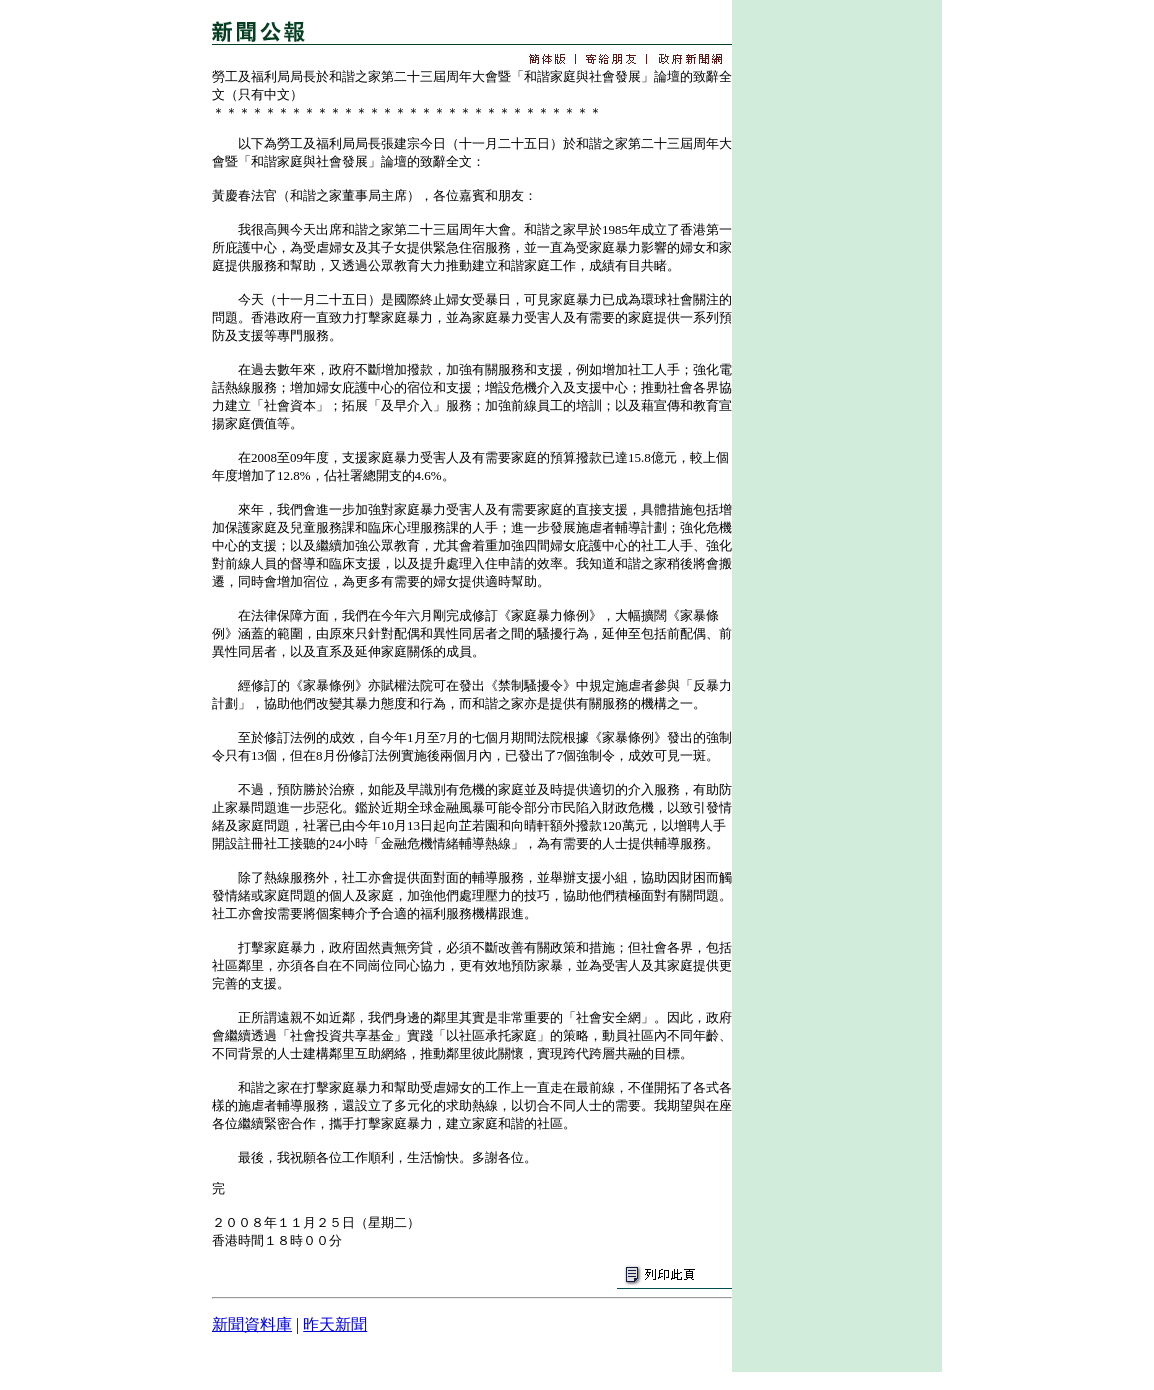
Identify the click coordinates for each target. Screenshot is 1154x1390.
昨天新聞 (335, 1324)
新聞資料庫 (252, 1324)
